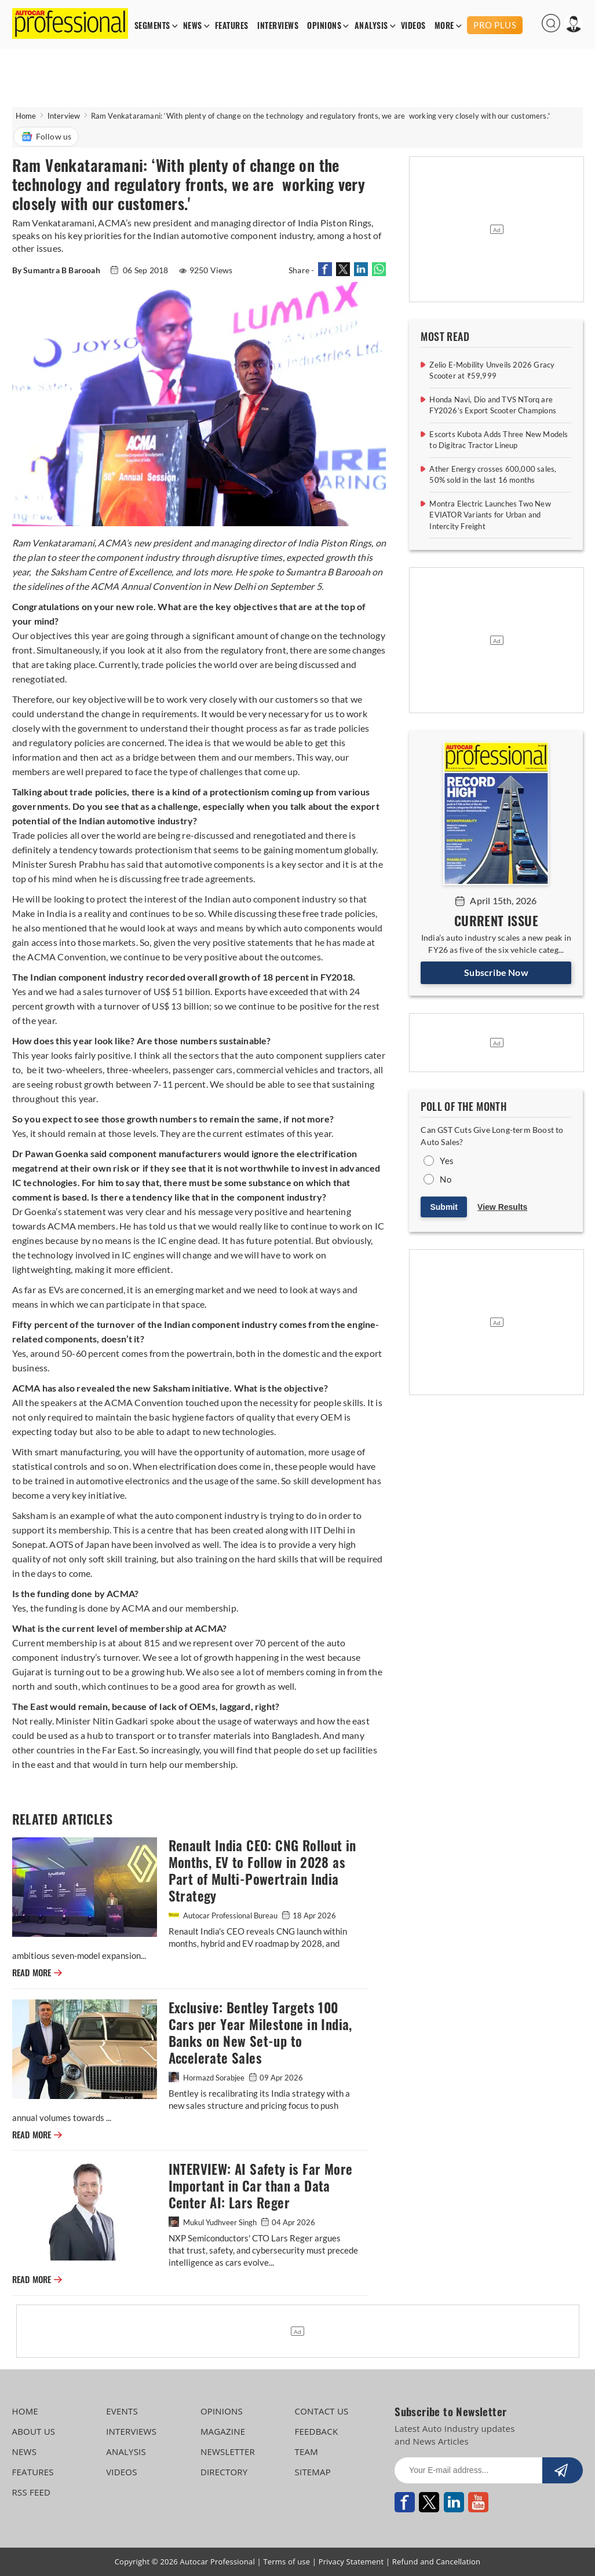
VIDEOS (413, 25)
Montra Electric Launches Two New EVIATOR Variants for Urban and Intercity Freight (489, 515)
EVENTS (122, 2411)
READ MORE (37, 1973)
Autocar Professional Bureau (224, 1915)
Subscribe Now (496, 972)
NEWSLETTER (227, 2451)
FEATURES (232, 25)
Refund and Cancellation (436, 2561)
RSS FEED (31, 2492)
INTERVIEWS (277, 25)
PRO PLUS (494, 25)
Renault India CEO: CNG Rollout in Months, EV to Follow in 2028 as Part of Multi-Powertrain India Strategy (262, 1871)
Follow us (46, 136)
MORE (444, 25)
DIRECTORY (224, 2472)
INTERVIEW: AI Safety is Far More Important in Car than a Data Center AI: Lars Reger (261, 2186)
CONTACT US (322, 2411)
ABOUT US (34, 2431)
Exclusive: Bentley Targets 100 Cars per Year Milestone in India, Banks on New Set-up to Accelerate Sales (260, 2033)
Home (26, 115)
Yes (447, 1160)
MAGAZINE (222, 2431)
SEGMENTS (152, 25)
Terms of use (286, 2561)
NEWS (192, 25)
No (445, 1179)
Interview (64, 115)
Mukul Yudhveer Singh (213, 2222)
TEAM (306, 2451)
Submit (443, 1207)
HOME (25, 2411)
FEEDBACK (316, 2431)
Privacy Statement (351, 2561)
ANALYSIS (371, 25)
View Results (502, 1207)
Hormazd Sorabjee (207, 2077)
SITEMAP (313, 2472)
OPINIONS (324, 25)
